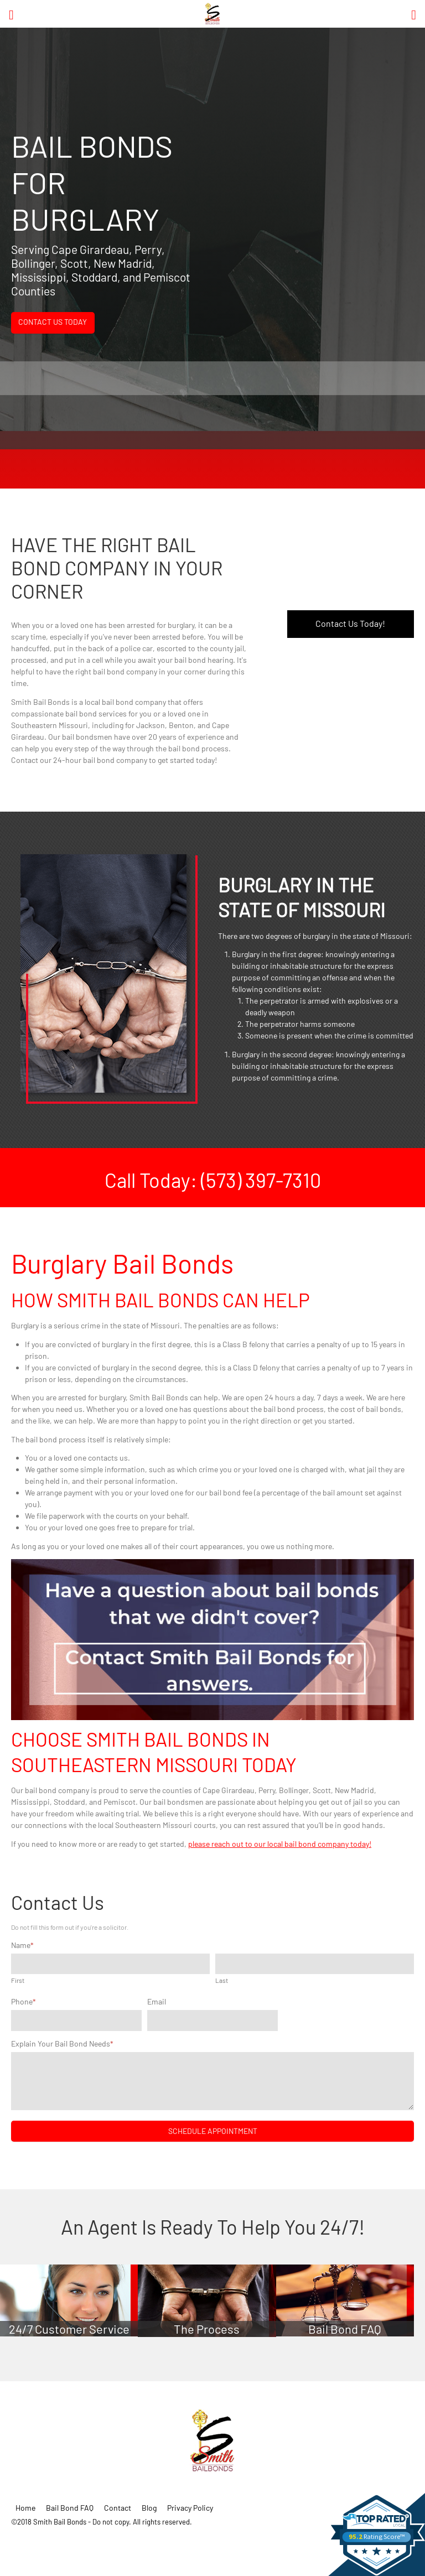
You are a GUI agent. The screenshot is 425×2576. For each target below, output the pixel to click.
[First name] (110, 1964)
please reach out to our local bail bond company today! (279, 1843)
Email (156, 2001)
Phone (23, 2001)
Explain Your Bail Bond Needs (62, 2043)
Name (22, 1945)
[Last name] (314, 1964)
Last (221, 1980)
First (17, 1980)
